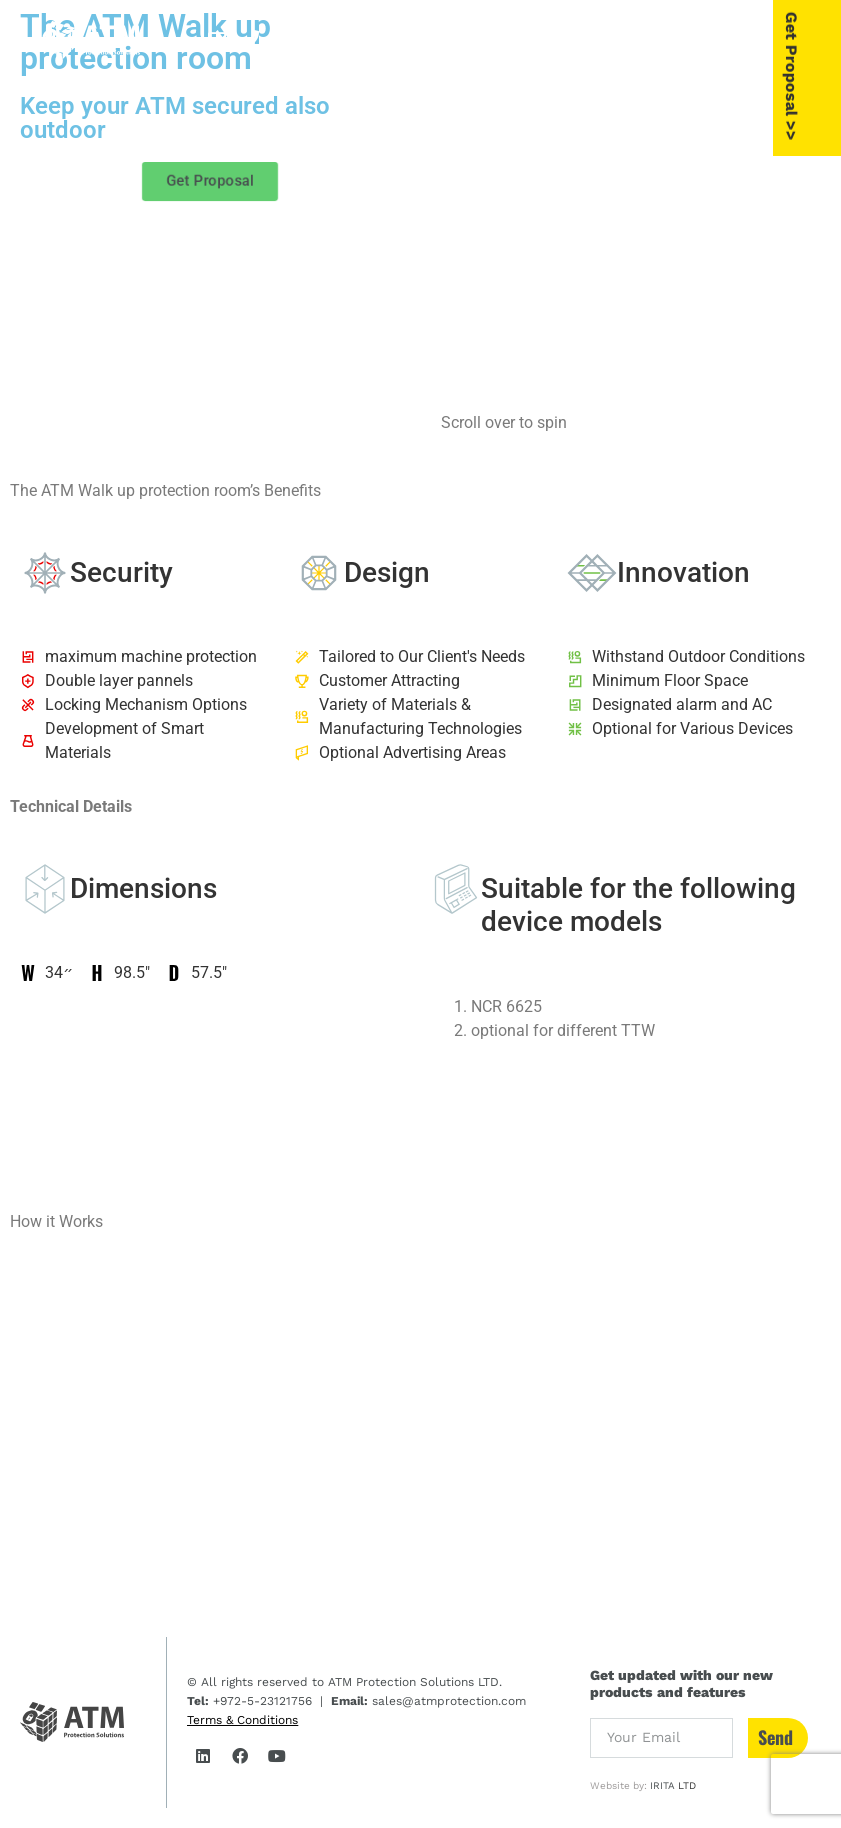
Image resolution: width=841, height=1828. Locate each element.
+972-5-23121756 (260, 1701)
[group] (631, 200)
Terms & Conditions (242, 1720)
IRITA (662, 1785)
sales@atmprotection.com (447, 1701)
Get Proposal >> (823, 74)
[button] (738, 39)
